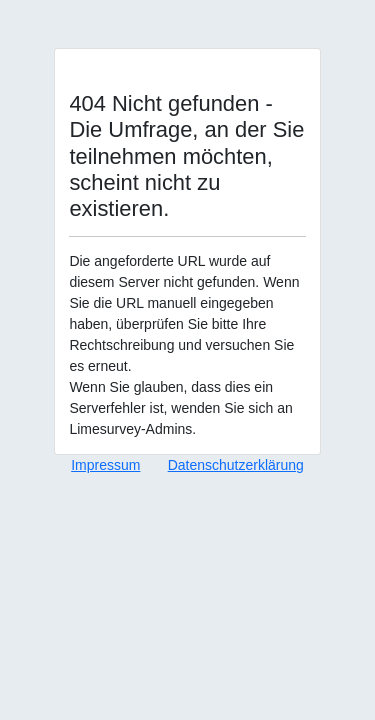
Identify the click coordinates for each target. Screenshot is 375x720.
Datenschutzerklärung (236, 465)
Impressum (105, 465)
